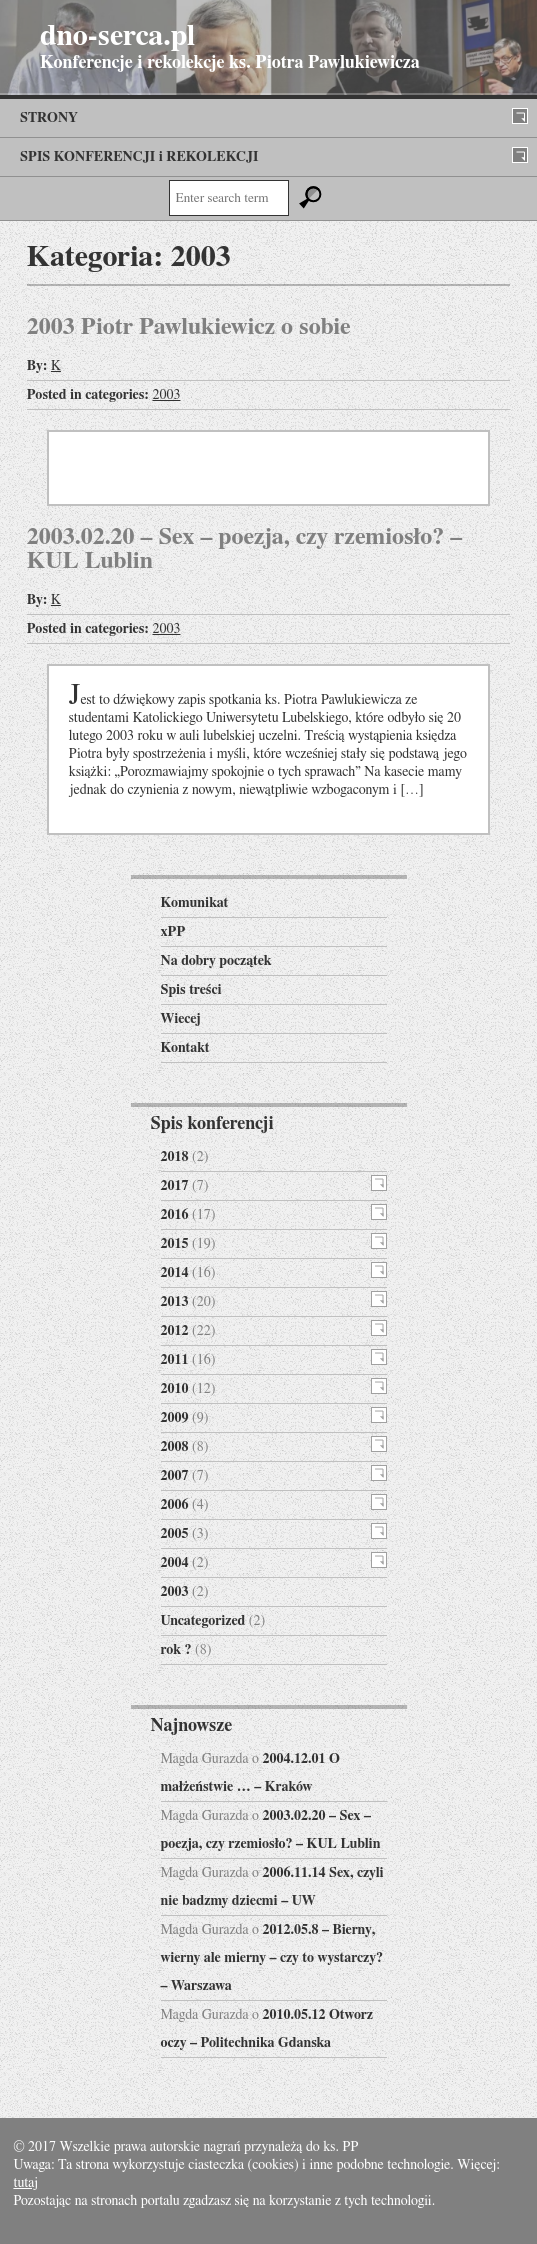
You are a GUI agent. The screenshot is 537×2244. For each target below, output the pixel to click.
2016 (175, 1215)
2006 (175, 1505)
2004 (175, 1563)
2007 (175, 1476)
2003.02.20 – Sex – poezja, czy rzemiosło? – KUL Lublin (244, 549)
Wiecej (181, 1019)
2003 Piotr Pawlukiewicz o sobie (189, 327)
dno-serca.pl (117, 36)
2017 (175, 1186)
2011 (175, 1360)
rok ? (176, 1650)
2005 (175, 1534)
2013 (175, 1302)
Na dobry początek (216, 961)
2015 (175, 1244)
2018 (175, 1157)
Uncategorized (203, 1621)
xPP (173, 932)
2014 (175, 1273)
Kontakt (185, 1048)
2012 (175, 1331)
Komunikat (195, 903)
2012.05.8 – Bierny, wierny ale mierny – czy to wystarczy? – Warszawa (272, 1958)
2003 (166, 395)
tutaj (25, 2183)
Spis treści (191, 990)
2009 (175, 1418)
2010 (175, 1389)
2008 (175, 1447)
